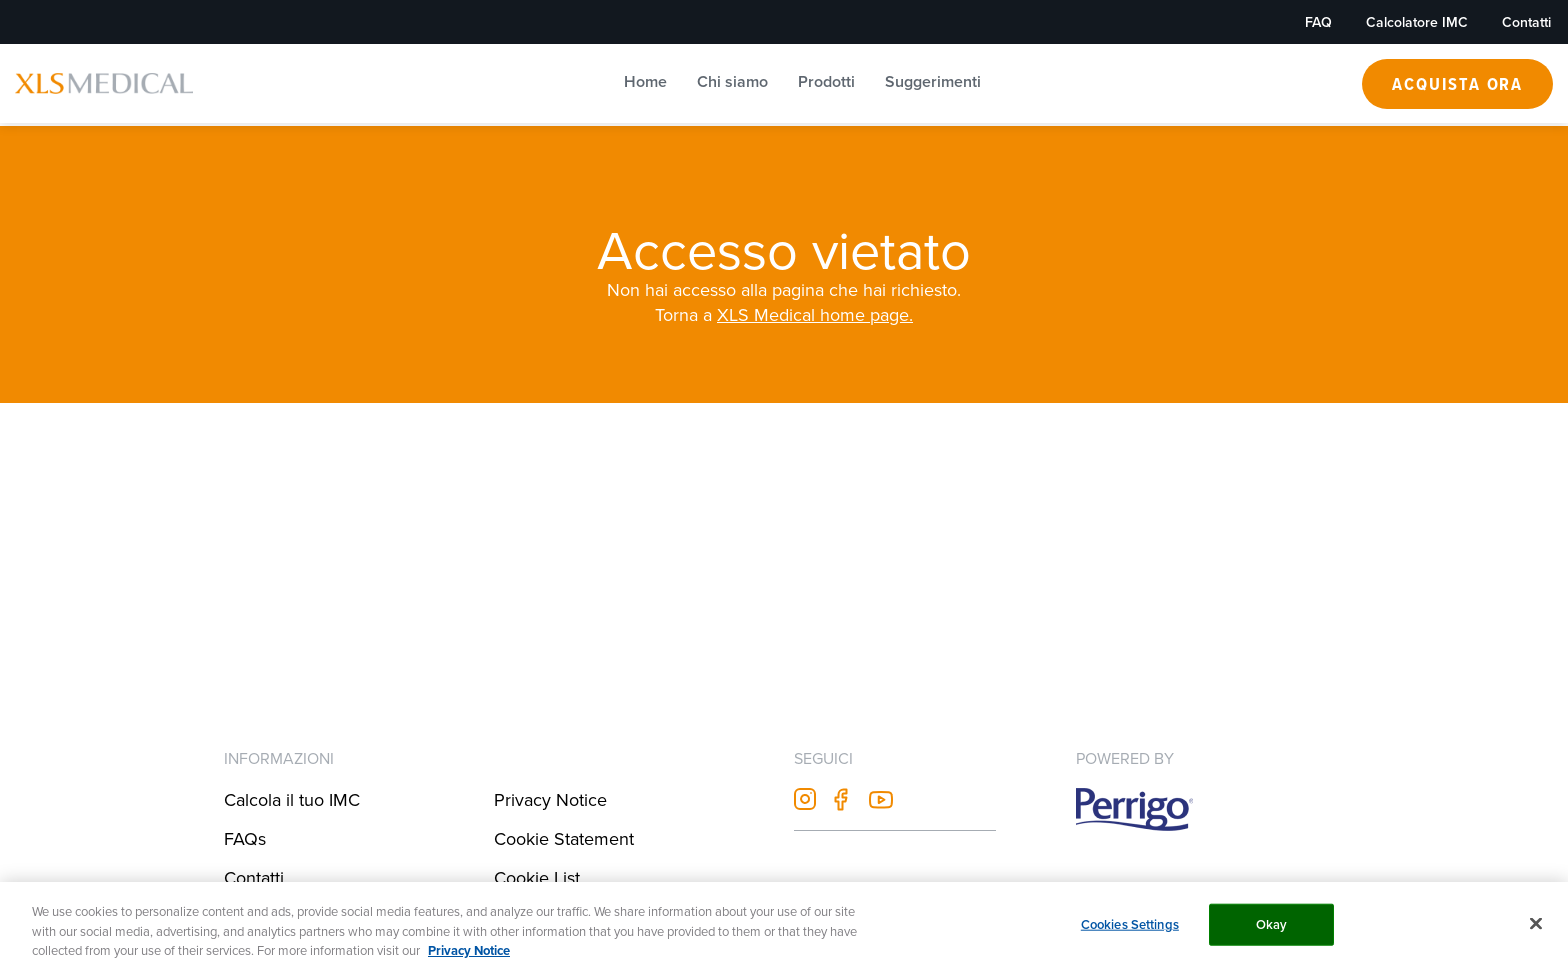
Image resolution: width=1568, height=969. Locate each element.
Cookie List (537, 877)
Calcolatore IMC (1417, 22)
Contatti (1526, 22)
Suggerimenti (933, 81)
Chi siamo (732, 81)
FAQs (245, 838)
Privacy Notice (550, 799)
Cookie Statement (564, 838)
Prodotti (826, 81)
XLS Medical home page (813, 315)
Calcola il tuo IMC (292, 799)
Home (645, 81)
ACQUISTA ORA (1457, 83)
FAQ (1318, 22)
